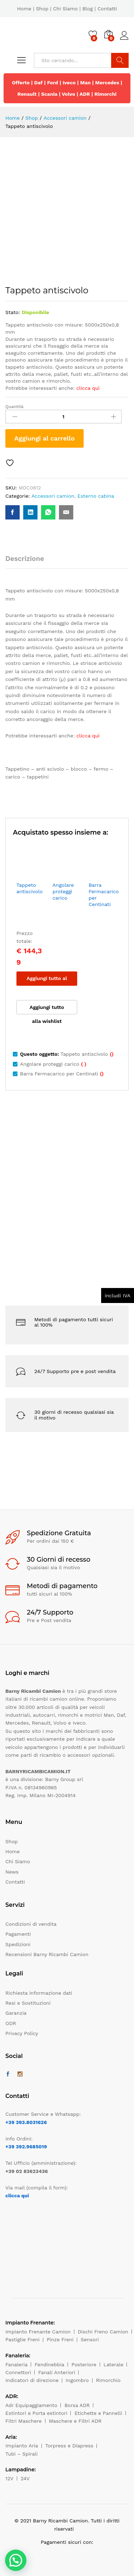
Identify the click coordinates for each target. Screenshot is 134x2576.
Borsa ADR (77, 2405)
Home (24, 8)
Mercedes (107, 82)
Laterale (114, 2364)
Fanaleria (16, 2364)
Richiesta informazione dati (38, 1993)
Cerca (120, 60)
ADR (85, 94)
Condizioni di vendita (30, 1924)
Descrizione (24, 558)
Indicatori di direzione (32, 2380)
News (12, 1872)
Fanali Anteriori (56, 2372)
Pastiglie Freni (22, 2339)
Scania (49, 94)
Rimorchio (108, 2380)
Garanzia (15, 2013)
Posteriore (83, 2364)
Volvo (68, 94)
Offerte (21, 82)
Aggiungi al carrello (44, 438)
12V (9, 2478)
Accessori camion (52, 496)
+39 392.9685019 (26, 2146)
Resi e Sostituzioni (28, 2003)
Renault (27, 94)
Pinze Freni (60, 2339)
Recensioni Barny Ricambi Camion (46, 1954)
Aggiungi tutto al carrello (46, 980)
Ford (52, 82)
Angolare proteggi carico (63, 891)
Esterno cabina (96, 496)
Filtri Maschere (23, 2421)
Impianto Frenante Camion (38, 2331)
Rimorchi (105, 94)
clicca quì (88, 388)
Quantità (14, 406)
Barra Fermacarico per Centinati (104, 894)
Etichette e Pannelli (98, 2413)
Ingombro (77, 2380)
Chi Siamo (65, 8)
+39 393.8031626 (26, 2122)
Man (85, 82)
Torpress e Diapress (69, 2445)
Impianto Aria (21, 2445)
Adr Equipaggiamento (31, 2405)
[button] (15, 2560)
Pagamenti (18, 1934)
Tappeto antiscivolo (29, 888)
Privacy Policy (21, 2033)
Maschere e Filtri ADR (75, 2421)
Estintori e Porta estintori (36, 2413)
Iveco (69, 82)
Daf (38, 82)
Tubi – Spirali (21, 2454)
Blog (87, 8)
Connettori (18, 2372)
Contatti (107, 8)
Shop (42, 8)
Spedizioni (17, 1944)
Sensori (90, 2339)
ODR (10, 2023)
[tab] (28, 561)
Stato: (12, 312)
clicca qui (17, 2195)
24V (25, 2478)
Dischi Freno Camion (103, 2331)
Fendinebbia (49, 2364)
